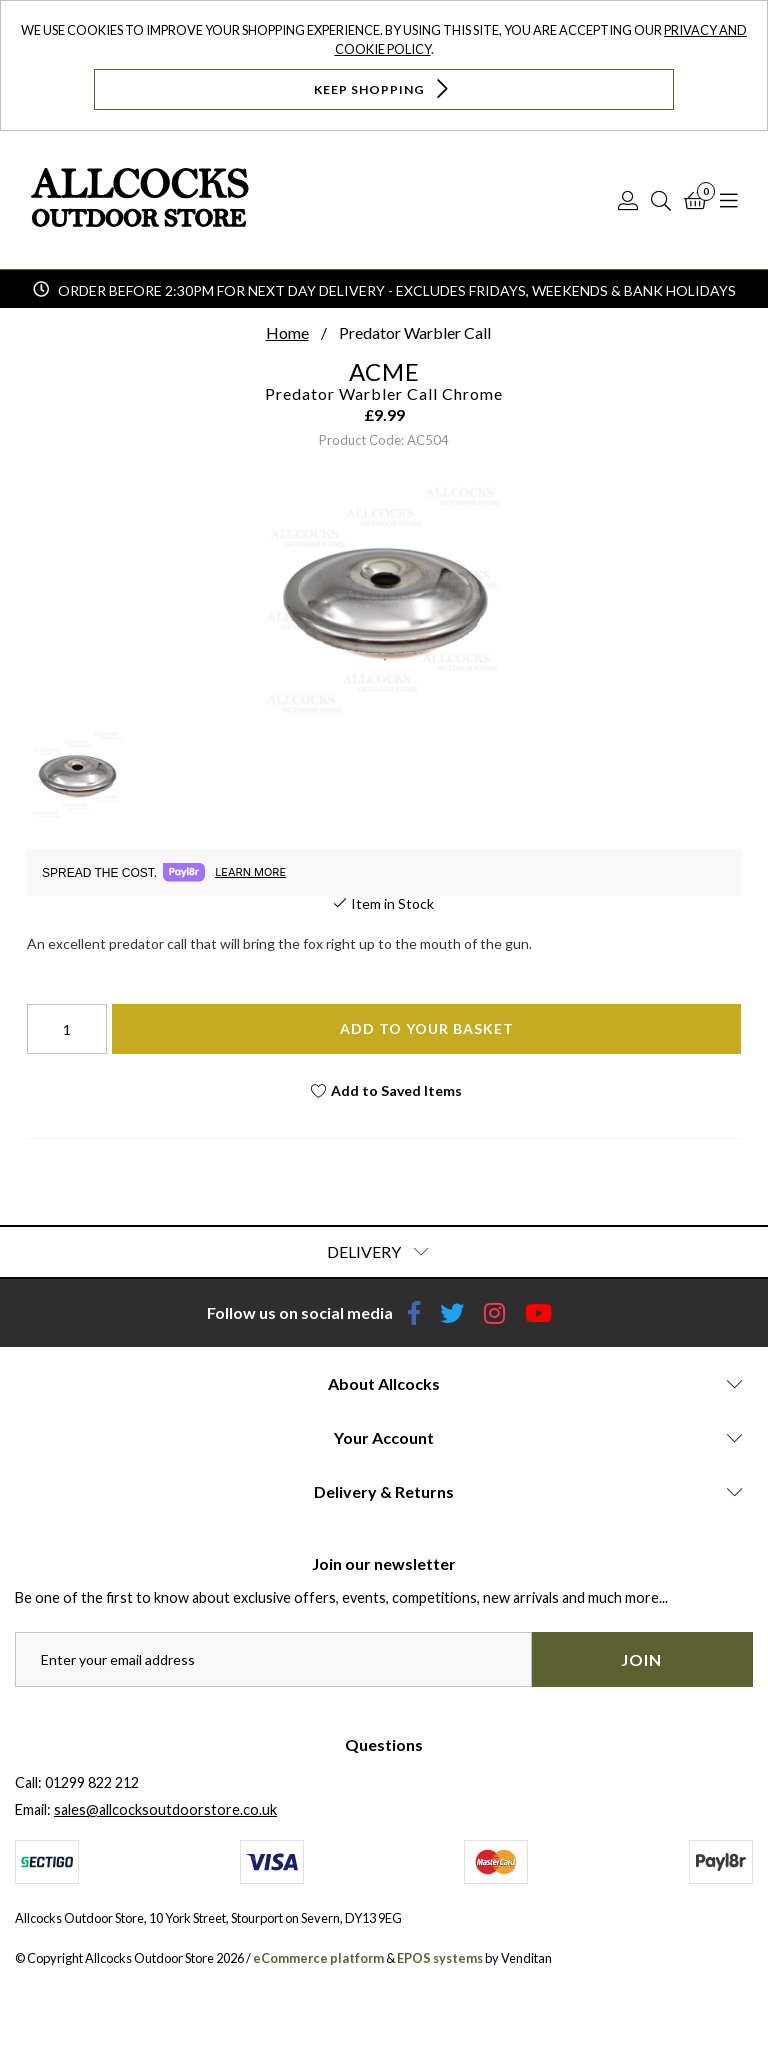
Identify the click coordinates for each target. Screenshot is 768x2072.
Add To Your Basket (427, 1028)
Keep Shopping (383, 88)
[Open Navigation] (729, 200)
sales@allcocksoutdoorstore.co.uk (165, 1809)
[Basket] (695, 200)
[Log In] (628, 200)
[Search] (661, 200)
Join (641, 1659)
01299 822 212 (92, 1782)
